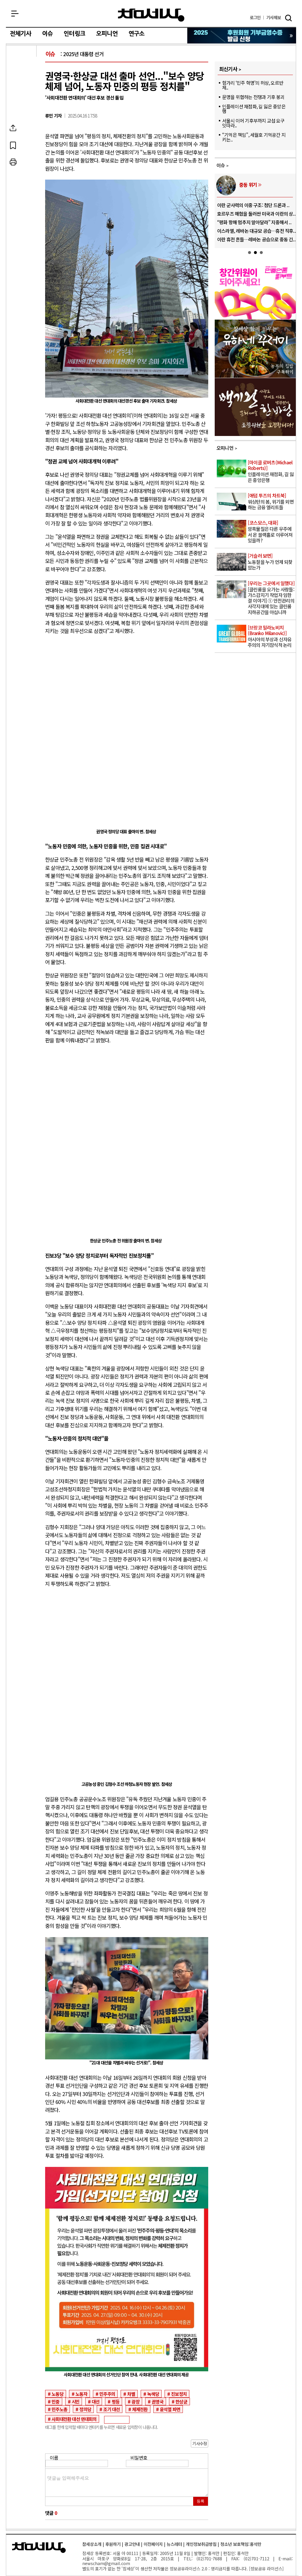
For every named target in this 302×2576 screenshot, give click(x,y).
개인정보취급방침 (201, 2544)
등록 (200, 2501)
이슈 (47, 34)
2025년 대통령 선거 (83, 54)
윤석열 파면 (170, 2409)
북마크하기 (22, 145)
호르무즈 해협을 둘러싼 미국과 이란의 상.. (256, 213)
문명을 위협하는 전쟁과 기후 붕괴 (253, 96)
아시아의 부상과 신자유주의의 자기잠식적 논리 (271, 637)
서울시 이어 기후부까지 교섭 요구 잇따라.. (253, 123)
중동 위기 (248, 184)
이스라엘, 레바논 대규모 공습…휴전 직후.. (256, 230)
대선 (95, 2401)
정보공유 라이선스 (266, 2568)
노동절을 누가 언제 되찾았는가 (271, 562)
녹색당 (153, 2394)
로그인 (255, 17)
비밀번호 (138, 2457)
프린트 (22, 162)
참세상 (151, 15)
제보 (273, 17)
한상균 (181, 2401)
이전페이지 (153, 2544)
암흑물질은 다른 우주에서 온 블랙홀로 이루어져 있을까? (271, 532)
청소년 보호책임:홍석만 (240, 2544)
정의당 (85, 2409)
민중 (55, 2401)
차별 (131, 2394)
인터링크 (74, 34)
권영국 (157, 2401)
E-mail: (285, 2558)
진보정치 (179, 2394)
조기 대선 (111, 2409)
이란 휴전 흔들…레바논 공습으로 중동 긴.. (256, 239)
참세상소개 (91, 2544)
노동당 (57, 2394)
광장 (135, 2401)
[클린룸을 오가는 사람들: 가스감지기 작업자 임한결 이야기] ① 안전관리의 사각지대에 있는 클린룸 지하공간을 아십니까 (271, 598)
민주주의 (107, 2394)
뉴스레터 (174, 2544)
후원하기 (113, 2544)
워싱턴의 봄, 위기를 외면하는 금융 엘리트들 (271, 502)
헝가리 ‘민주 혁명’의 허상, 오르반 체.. (252, 85)
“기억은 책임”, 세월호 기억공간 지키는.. (253, 137)
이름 (54, 2457)
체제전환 (140, 2409)
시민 (75, 2401)
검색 (288, 18)
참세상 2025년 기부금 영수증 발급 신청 (242, 35)
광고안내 (132, 2544)
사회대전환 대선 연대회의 (74, 2419)
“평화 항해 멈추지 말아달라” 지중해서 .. (254, 222)
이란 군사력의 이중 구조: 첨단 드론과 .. (253, 205)
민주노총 (59, 2409)
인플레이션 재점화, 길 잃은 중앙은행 (253, 109)
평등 (115, 2401)
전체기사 (20, 34)
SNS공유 (22, 128)
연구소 (137, 34)
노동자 (81, 2394)
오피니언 (107, 34)
